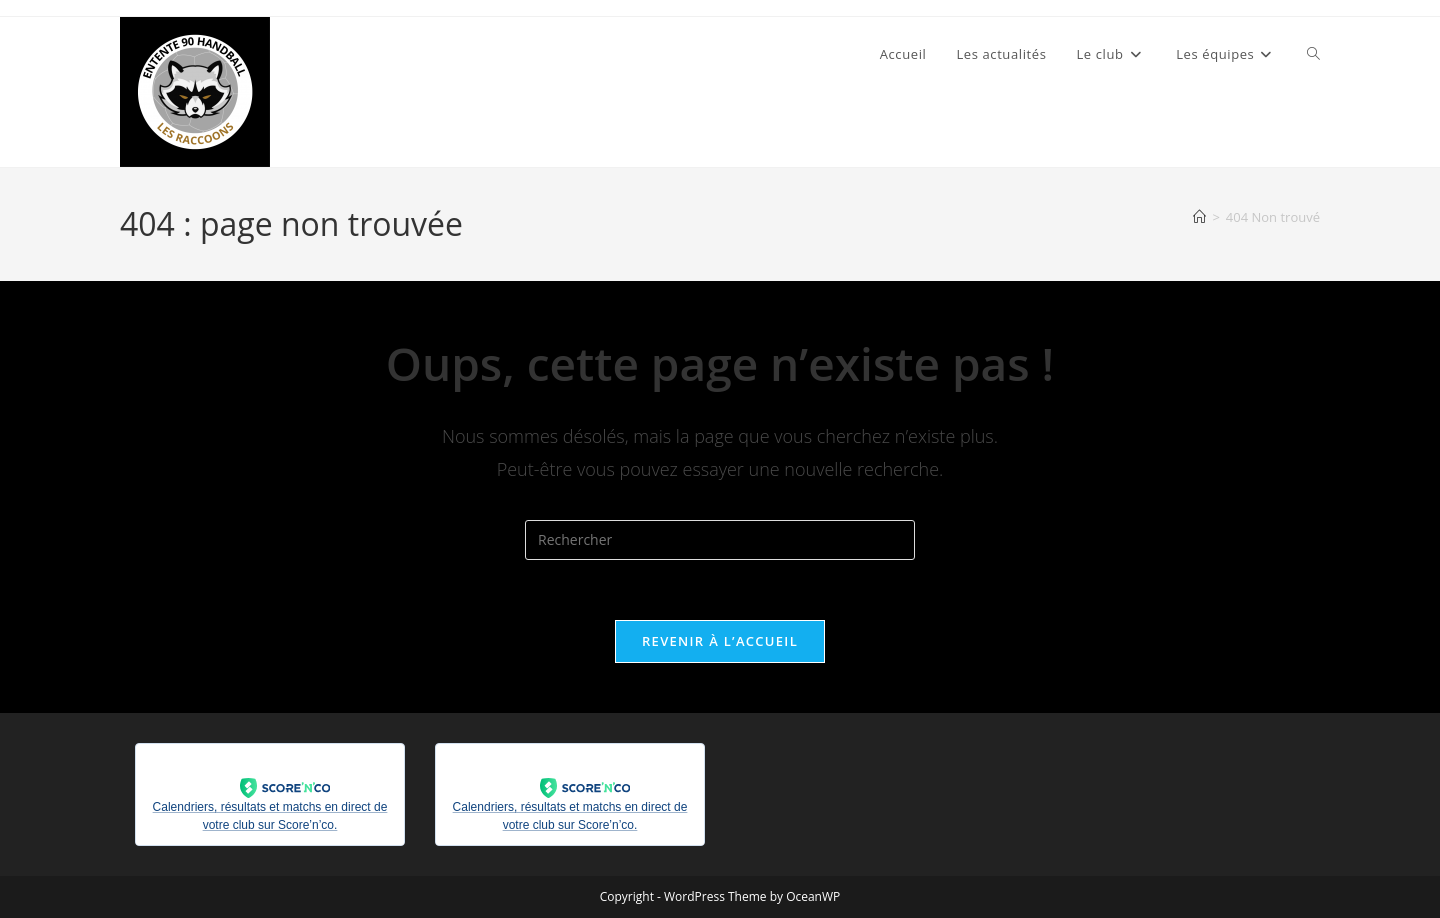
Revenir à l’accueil (720, 641)
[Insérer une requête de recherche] (720, 540)
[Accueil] (1199, 217)
